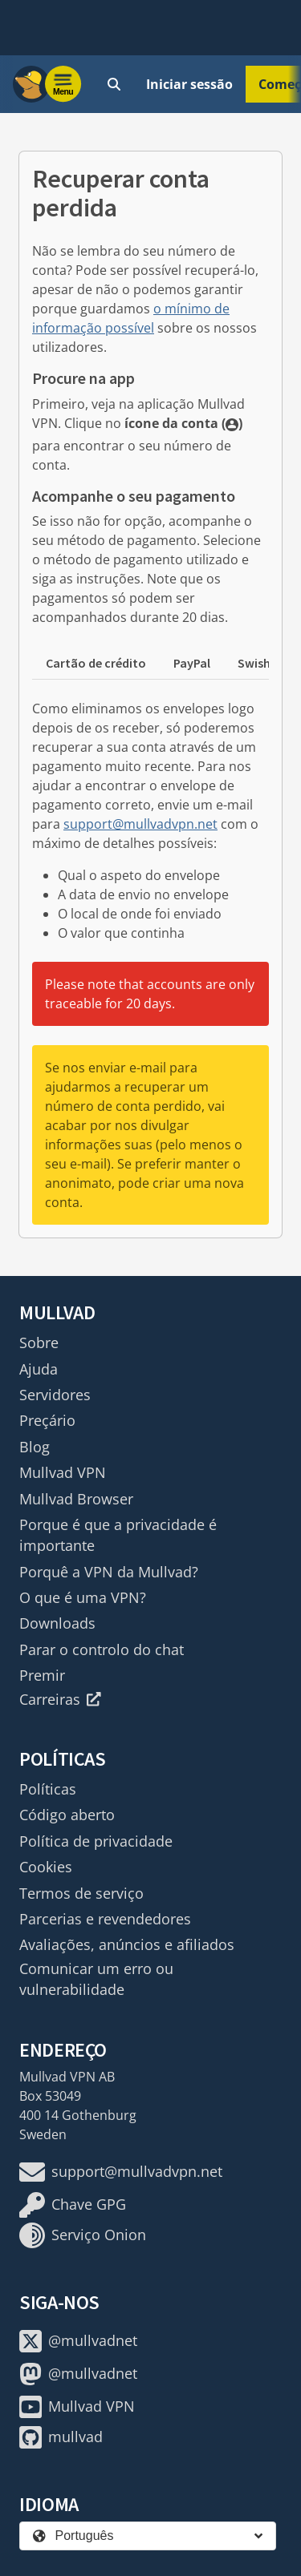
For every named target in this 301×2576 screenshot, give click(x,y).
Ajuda (38, 1369)
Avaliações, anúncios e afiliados (126, 1944)
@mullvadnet (78, 2341)
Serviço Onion (82, 2235)
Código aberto (67, 1814)
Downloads (57, 1623)
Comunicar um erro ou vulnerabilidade (96, 1979)
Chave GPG (72, 2205)
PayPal (191, 663)
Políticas (47, 1789)
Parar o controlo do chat (101, 1649)
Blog (34, 1446)
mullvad (61, 2437)
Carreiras (60, 1699)
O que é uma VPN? (82, 1597)
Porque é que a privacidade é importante (118, 1535)
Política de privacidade (96, 1841)
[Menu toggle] (63, 84)
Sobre (39, 1342)
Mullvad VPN (62, 1472)
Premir (42, 1675)
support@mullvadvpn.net (140, 824)
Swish (254, 663)
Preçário (47, 1420)
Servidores (55, 1394)
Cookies (45, 1866)
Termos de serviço (81, 1893)
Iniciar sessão (189, 84)
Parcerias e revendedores (105, 1918)
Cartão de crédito (96, 663)
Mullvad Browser (76, 1498)
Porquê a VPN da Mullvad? (108, 1571)
